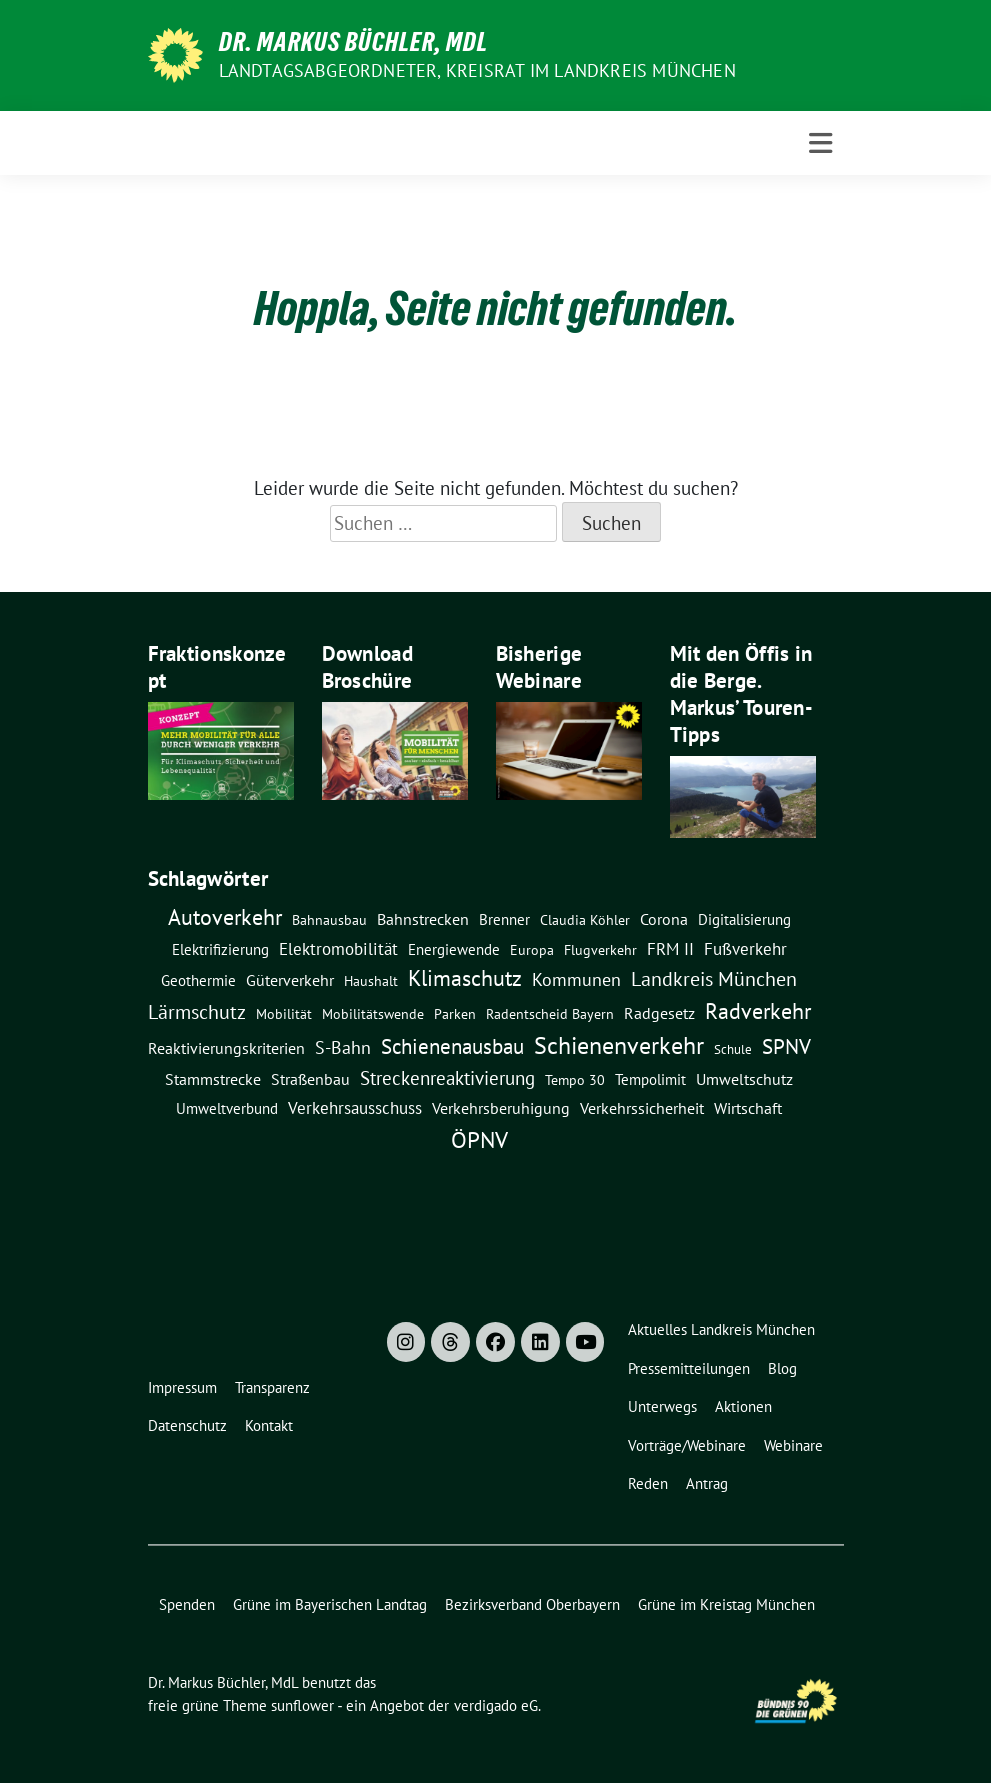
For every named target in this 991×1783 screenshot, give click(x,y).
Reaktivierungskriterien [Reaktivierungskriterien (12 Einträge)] (226, 1048)
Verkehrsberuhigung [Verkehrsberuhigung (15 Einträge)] (501, 1107)
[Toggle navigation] (820, 143)
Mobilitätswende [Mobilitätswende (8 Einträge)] (373, 1014)
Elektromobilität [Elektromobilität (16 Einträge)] (338, 949)
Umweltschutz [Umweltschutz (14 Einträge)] (744, 1079)
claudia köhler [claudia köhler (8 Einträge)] (585, 920)
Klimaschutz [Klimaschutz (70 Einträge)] (465, 978)
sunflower (302, 1705)
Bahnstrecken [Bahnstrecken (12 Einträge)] (423, 919)
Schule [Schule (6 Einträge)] (733, 1049)
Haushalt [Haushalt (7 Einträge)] (371, 981)
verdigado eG (496, 1705)
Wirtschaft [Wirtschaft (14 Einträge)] (748, 1108)
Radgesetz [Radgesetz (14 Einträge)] (659, 1013)
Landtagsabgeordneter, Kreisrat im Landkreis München (477, 70)
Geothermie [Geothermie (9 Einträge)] (198, 980)
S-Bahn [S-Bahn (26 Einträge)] (343, 1047)
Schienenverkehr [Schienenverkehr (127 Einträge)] (619, 1045)
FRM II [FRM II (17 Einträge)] (670, 949)
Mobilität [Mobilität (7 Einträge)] (284, 1014)
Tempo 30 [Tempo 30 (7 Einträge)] (575, 1080)
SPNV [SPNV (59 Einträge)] (786, 1046)
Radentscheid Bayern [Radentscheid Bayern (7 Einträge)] (550, 1014)
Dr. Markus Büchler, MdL (353, 42)
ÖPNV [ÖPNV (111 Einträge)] (479, 1139)
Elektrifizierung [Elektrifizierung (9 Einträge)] (220, 949)
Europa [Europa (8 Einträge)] (532, 950)
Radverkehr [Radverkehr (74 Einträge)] (758, 1011)
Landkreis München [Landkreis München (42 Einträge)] (714, 979)
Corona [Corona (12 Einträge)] (664, 919)
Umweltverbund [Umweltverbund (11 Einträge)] (227, 1108)
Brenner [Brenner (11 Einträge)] (504, 919)
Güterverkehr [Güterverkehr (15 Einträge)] (290, 979)
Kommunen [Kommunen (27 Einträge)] (576, 979)
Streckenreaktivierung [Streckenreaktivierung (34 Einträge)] (447, 1077)
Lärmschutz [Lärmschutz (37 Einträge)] (197, 1011)
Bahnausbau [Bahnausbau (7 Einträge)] (329, 920)
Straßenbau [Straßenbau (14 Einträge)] (310, 1079)
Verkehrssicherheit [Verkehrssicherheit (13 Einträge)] (642, 1108)
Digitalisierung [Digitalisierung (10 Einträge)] (744, 919)
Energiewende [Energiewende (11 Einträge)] (454, 949)
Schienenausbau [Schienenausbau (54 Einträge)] (452, 1046)
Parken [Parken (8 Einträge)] (455, 1014)
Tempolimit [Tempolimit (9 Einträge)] (650, 1079)
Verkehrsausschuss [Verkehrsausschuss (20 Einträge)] (355, 1107)
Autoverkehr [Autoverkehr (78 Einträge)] (225, 916)
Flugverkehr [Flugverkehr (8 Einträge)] (600, 950)
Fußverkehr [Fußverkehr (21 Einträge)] (745, 948)
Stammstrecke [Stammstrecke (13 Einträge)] (213, 1079)
